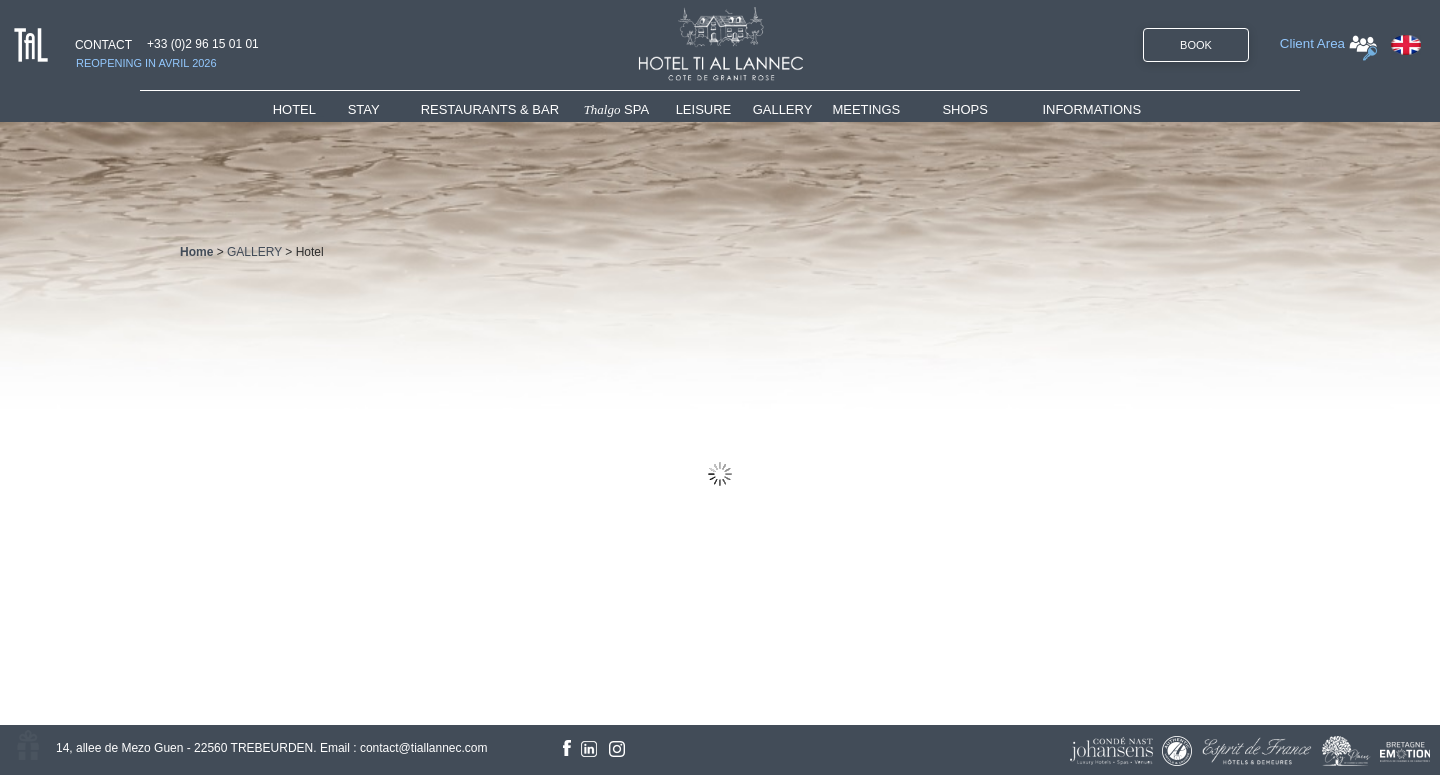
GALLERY (783, 109)
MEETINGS (866, 109)
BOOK (1196, 45)
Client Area (1312, 43)
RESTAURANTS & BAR (490, 109)
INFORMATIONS (1091, 109)
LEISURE (704, 109)
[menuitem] (310, 109)
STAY (364, 109)
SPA (617, 109)
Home (196, 252)
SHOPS (965, 109)
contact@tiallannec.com (424, 748)
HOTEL (298, 109)
